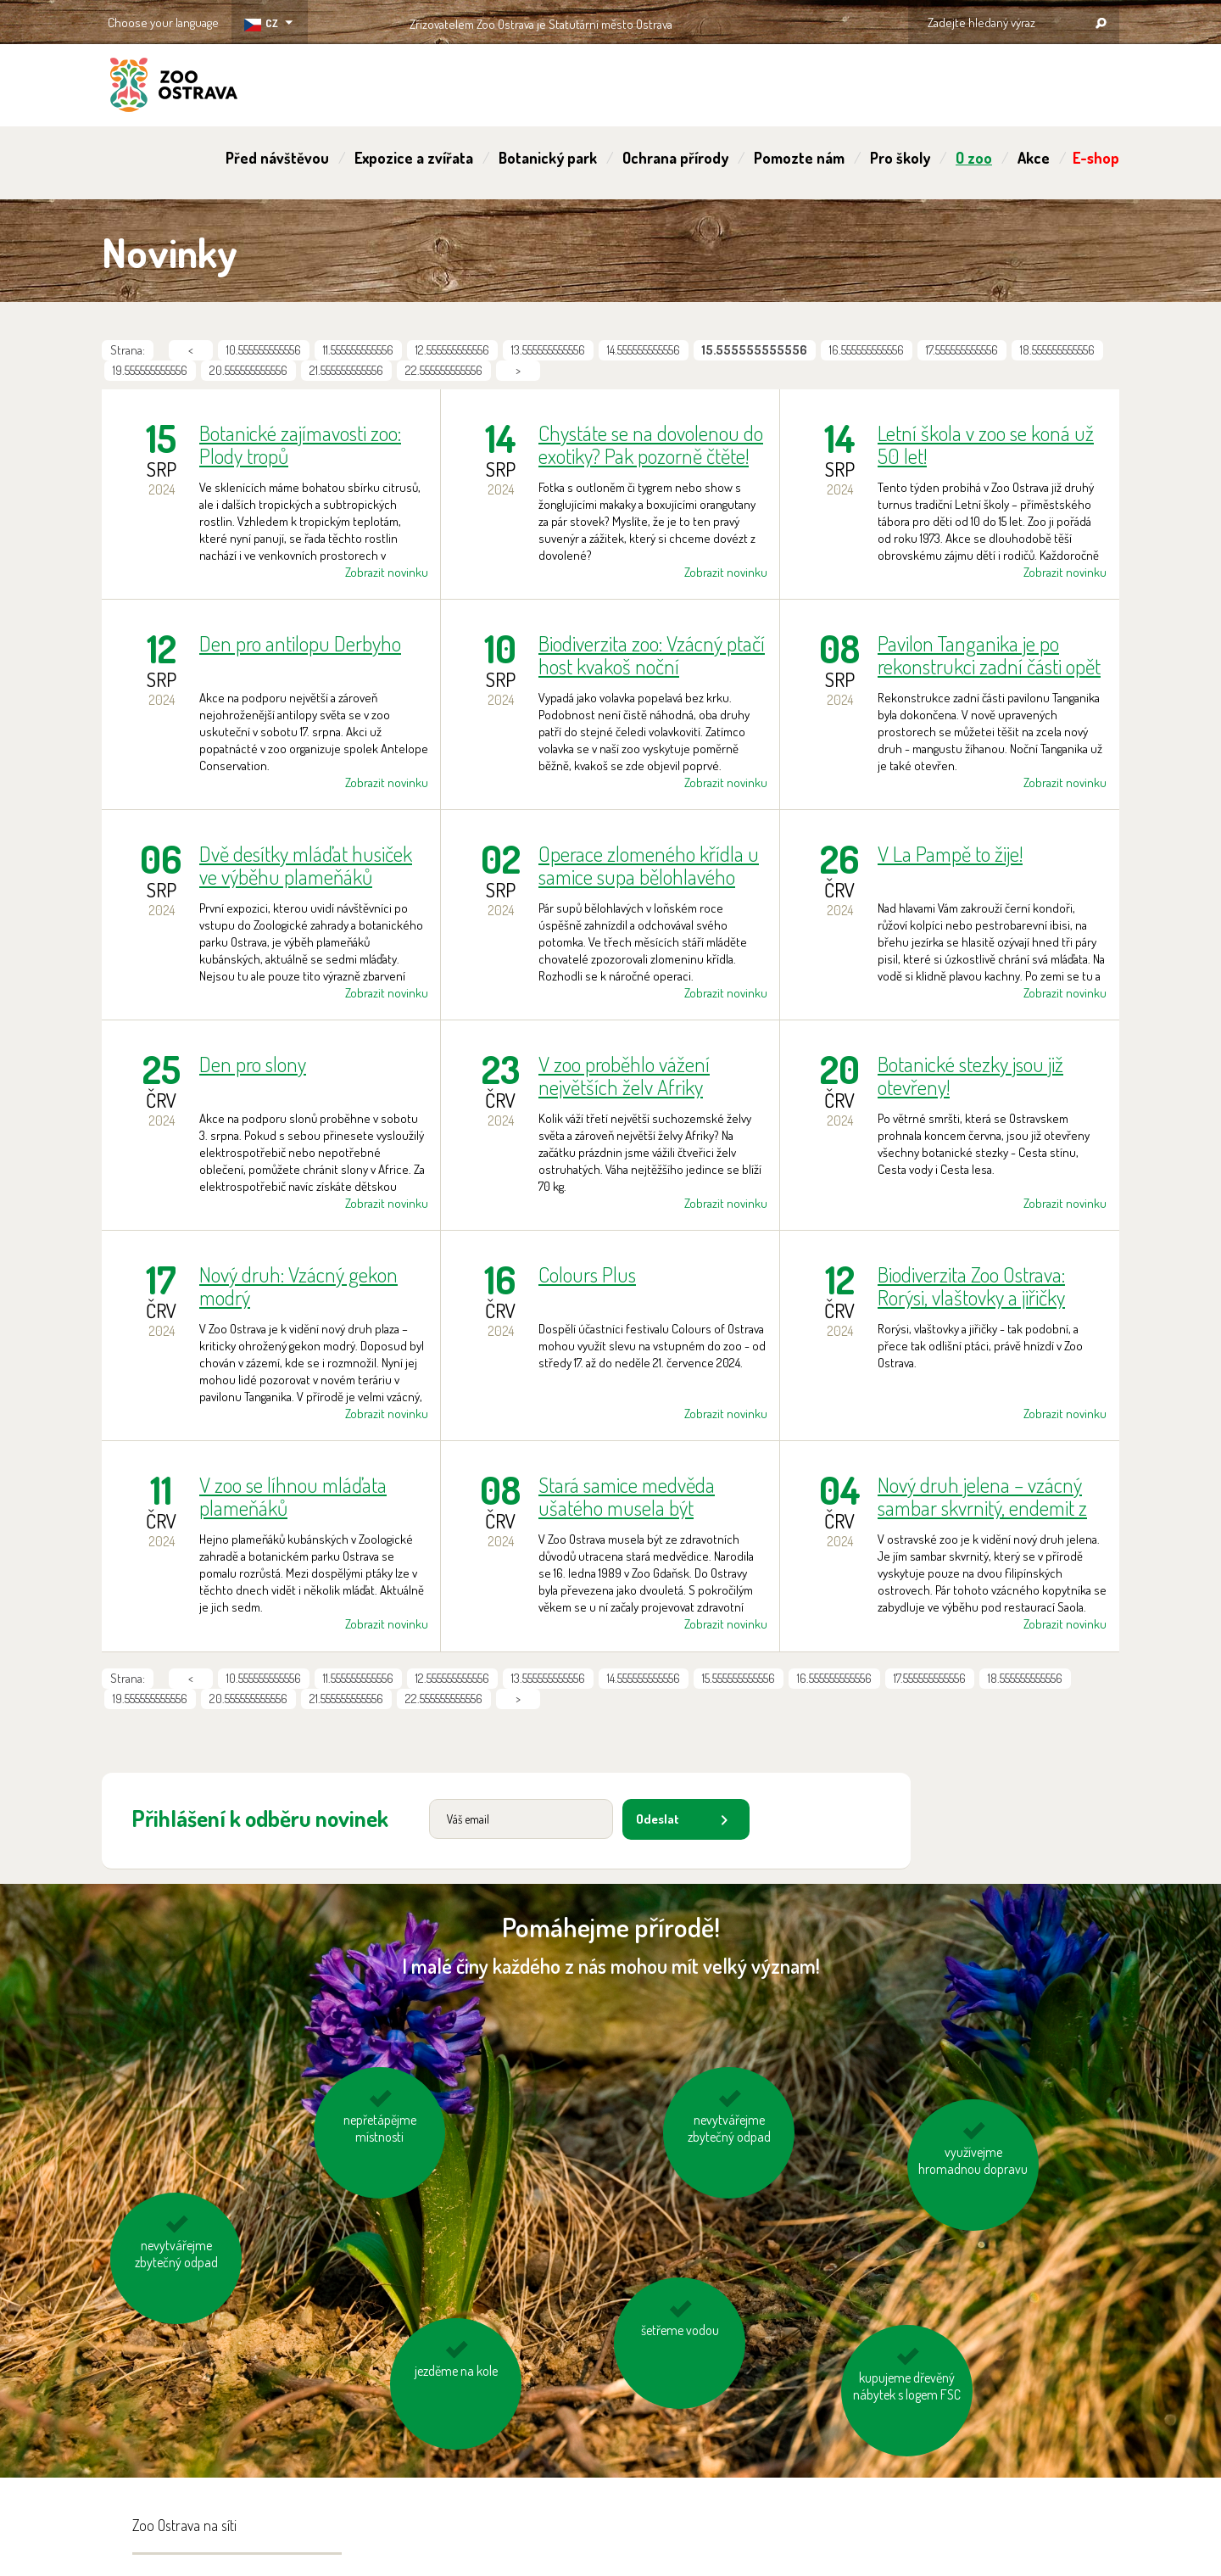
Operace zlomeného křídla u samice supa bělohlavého (648, 865)
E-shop (1096, 157)
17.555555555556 (962, 350)
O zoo (974, 157)
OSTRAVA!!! (745, 21)
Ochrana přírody (675, 157)
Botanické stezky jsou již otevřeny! (970, 1075)
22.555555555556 (443, 370)
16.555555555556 (866, 350)
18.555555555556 (1057, 350)
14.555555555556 (643, 350)
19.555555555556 (150, 370)
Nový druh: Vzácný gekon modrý (298, 1286)
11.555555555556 (358, 350)
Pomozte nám (799, 157)
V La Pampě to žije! (950, 854)
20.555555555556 (248, 370)
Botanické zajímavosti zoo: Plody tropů (300, 444)
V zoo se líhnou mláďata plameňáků (293, 1496)
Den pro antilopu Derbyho (300, 644)
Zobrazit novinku (386, 572)
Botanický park (548, 157)
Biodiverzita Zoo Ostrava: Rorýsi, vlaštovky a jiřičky (971, 1286)
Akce (1034, 157)
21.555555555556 (346, 370)
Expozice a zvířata (413, 157)
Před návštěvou (277, 157)
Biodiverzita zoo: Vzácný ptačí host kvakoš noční (651, 655)
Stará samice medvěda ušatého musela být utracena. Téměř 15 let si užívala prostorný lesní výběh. (631, 1496)
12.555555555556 (452, 350)
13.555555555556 (548, 350)
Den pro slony (252, 1065)
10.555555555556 (263, 350)
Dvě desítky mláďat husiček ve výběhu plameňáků (305, 865)
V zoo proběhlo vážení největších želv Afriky (624, 1075)
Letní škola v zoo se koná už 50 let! (986, 444)
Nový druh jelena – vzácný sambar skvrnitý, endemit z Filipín (982, 1496)
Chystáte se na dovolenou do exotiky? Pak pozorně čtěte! (650, 444)
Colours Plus (587, 1275)
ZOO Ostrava (173, 87)
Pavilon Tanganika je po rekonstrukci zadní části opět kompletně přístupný (989, 655)
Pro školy (900, 157)
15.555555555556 (738, 1678)
